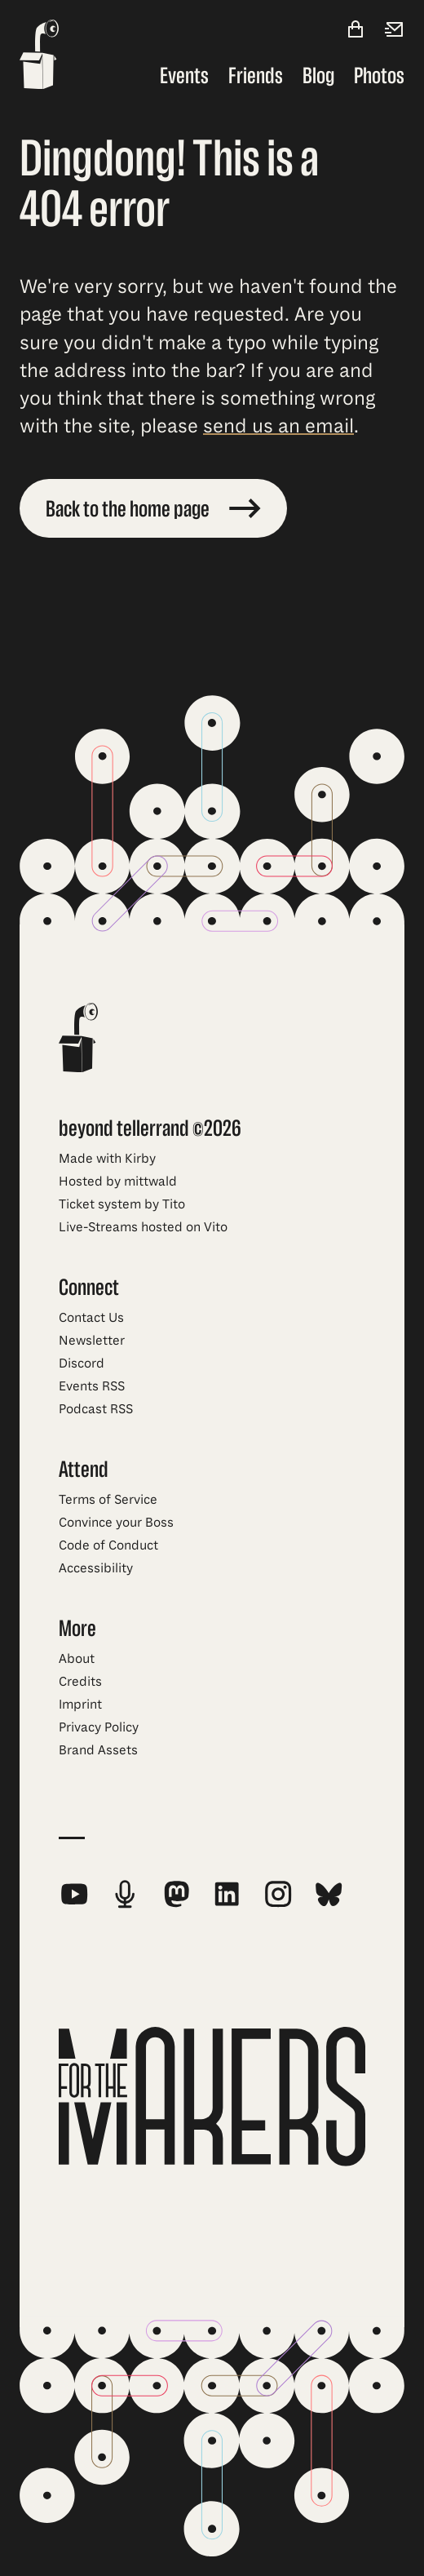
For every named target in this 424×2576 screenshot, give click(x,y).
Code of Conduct (108, 1545)
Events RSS (92, 1386)
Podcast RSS (96, 1409)
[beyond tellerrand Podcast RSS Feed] (124, 1893)
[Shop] (355, 31)
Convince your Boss (116, 1522)
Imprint (80, 1704)
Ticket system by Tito (122, 1204)
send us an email (278, 426)
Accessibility (96, 1568)
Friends (255, 76)
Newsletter (92, 1340)
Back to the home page (153, 508)
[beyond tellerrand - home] (39, 56)
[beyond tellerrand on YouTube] (74, 1893)
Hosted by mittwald (118, 1181)
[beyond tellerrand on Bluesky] (328, 1893)
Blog (318, 76)
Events (184, 76)
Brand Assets (98, 1750)
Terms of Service (108, 1500)
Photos (379, 76)
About (77, 1659)
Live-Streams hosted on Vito (143, 1227)
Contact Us (91, 1318)
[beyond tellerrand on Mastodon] (176, 1893)
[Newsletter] (394, 31)
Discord (81, 1363)
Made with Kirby (107, 1159)
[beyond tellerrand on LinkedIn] (226, 1893)
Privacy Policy (99, 1727)
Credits (80, 1682)
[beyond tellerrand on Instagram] (278, 1893)
